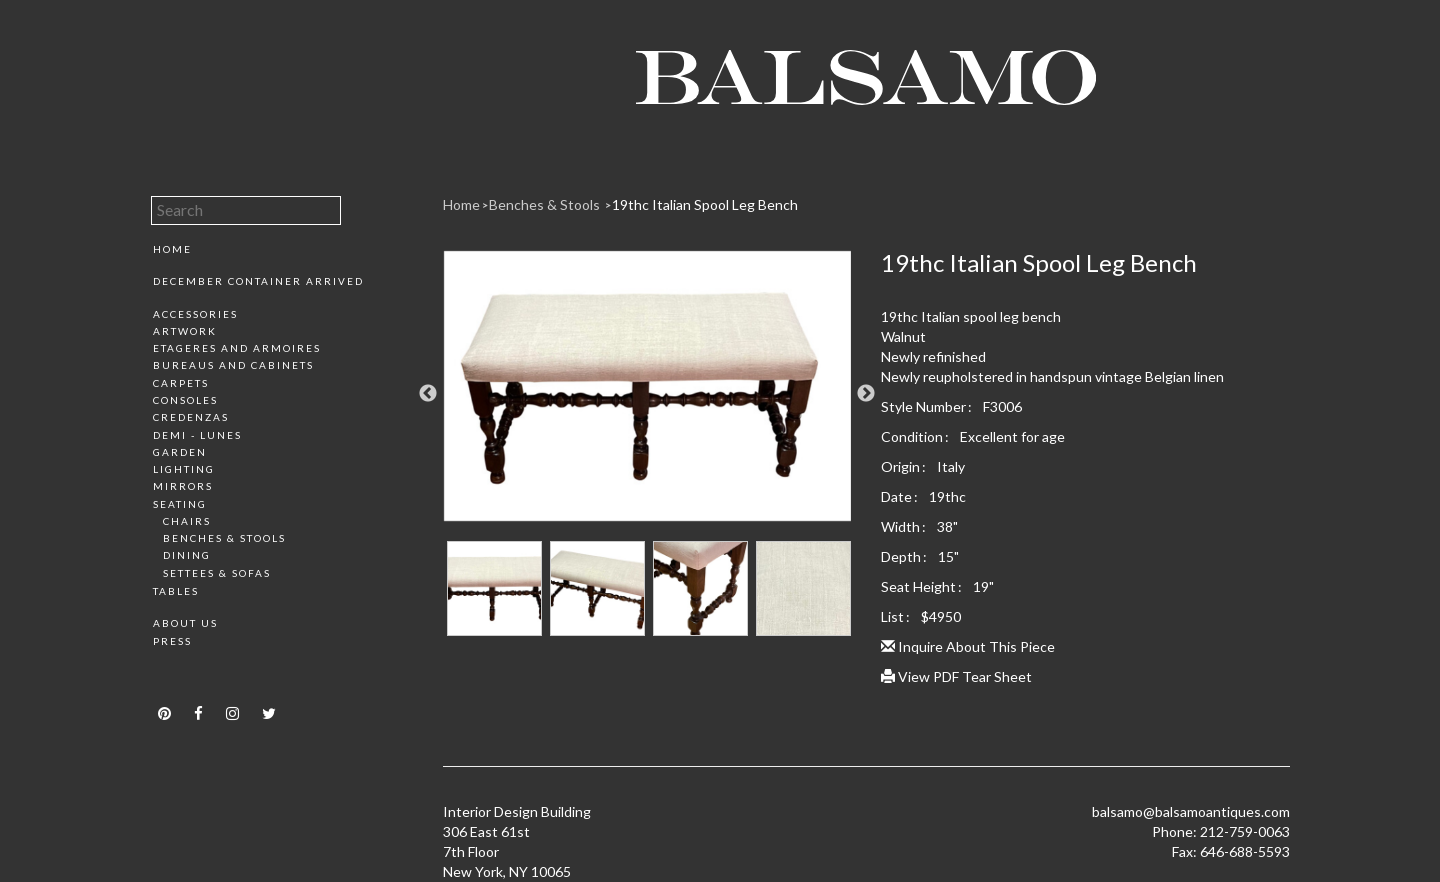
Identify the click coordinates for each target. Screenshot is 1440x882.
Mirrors (183, 486)
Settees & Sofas (217, 573)
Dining (187, 555)
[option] (647, 393)
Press (172, 641)
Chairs (187, 521)
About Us (185, 623)
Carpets (181, 383)
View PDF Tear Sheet (956, 676)
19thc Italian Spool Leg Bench (705, 204)
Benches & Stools (224, 538)
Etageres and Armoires (237, 348)
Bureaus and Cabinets (233, 365)
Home (172, 249)
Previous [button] (428, 394)
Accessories (195, 314)
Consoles (185, 400)
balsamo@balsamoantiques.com (1191, 811)
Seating (180, 504)
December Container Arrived (258, 281)
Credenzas (191, 417)
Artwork (185, 331)
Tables (176, 591)
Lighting (184, 469)
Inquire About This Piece (968, 646)
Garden (180, 452)
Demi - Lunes (197, 435)
